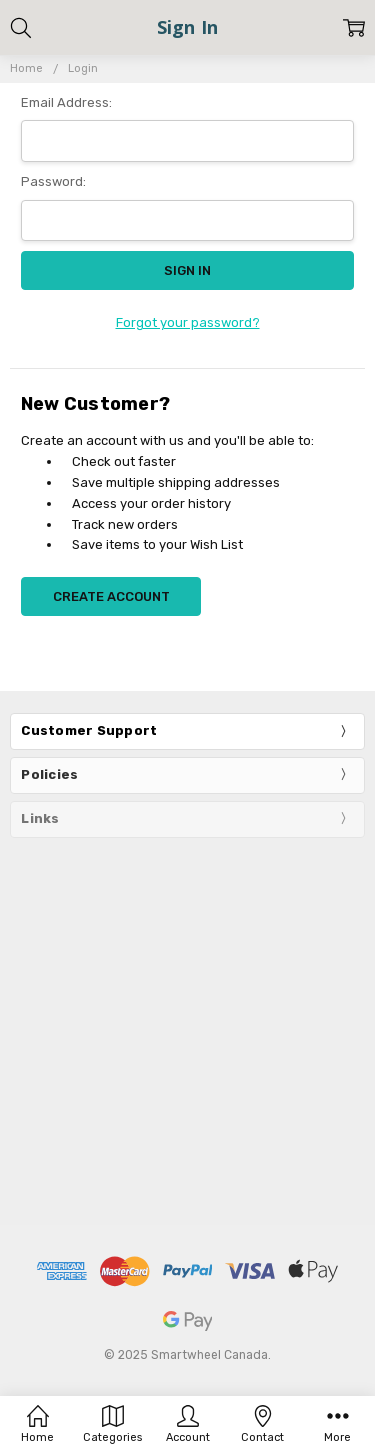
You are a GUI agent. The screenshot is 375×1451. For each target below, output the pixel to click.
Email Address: (66, 102)
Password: (53, 181)
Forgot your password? (188, 322)
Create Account (111, 596)
